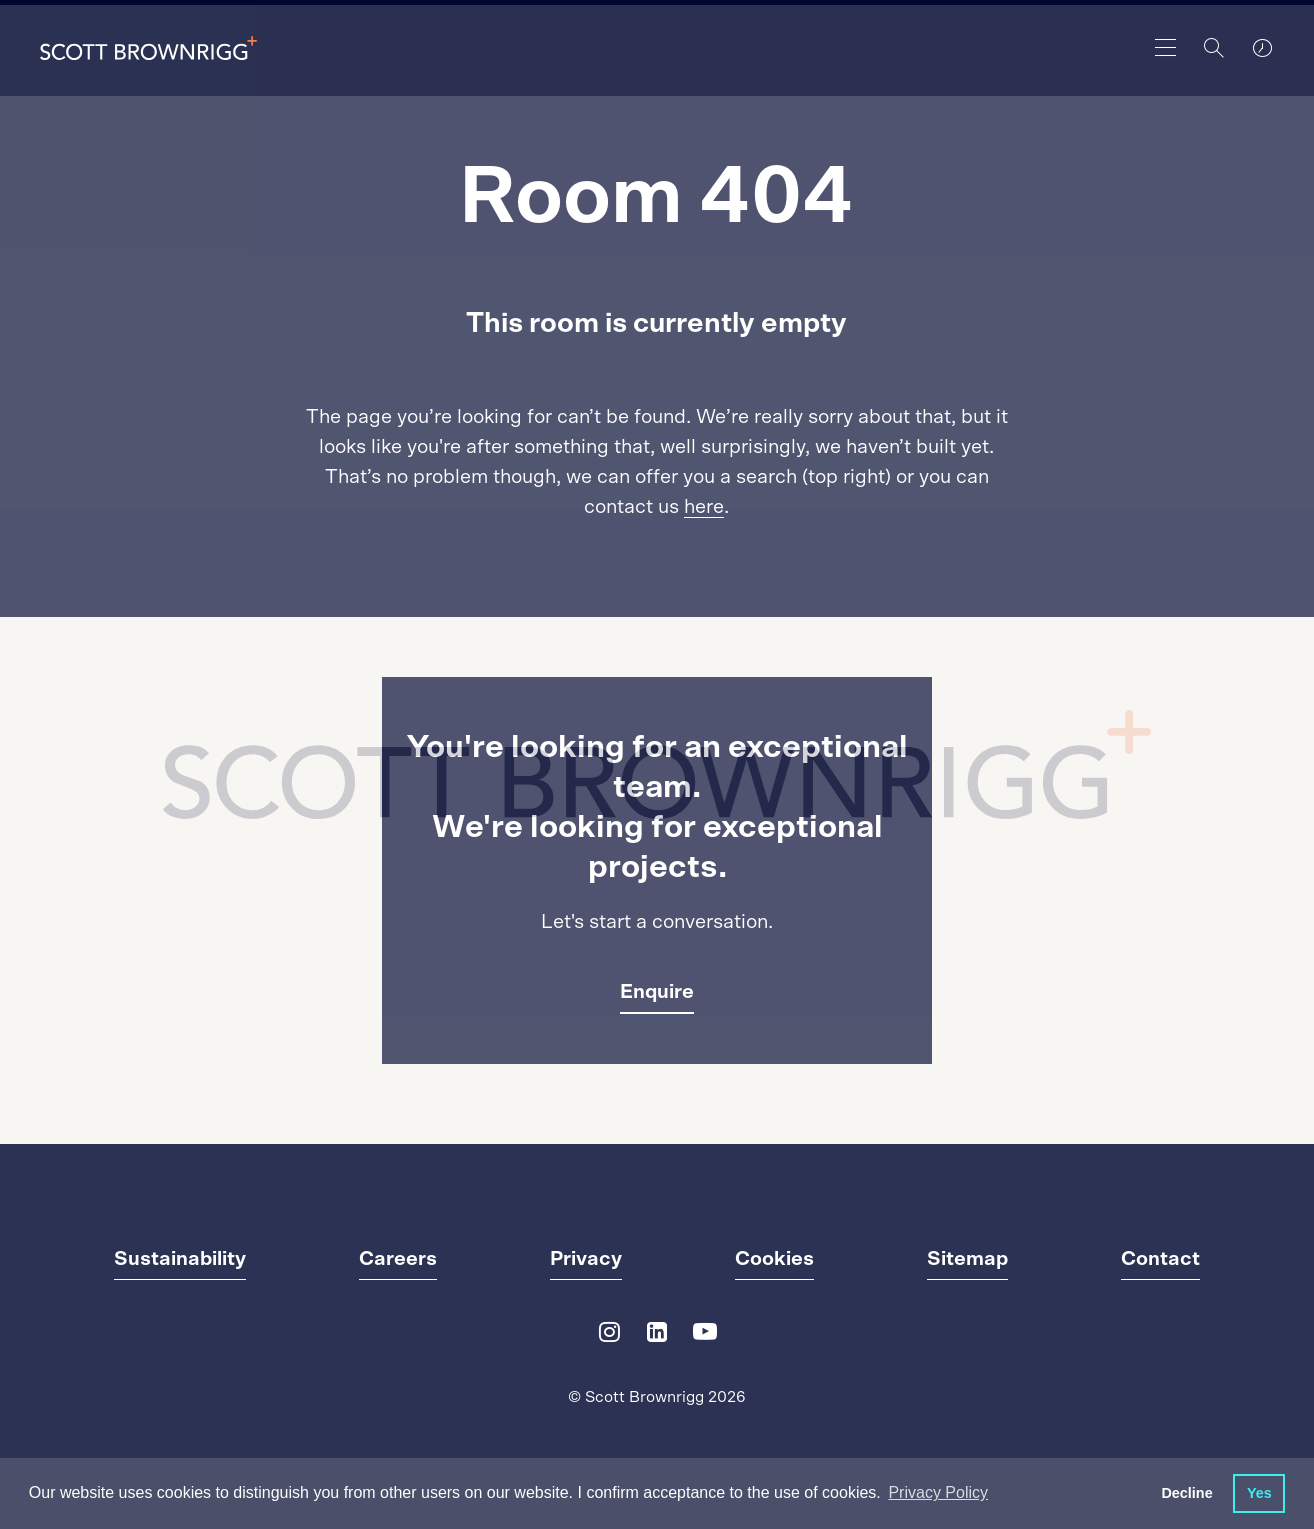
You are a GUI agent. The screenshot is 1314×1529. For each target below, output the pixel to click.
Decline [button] (1186, 1493)
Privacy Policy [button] (938, 1492)
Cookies (774, 1259)
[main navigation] (1166, 48)
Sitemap (967, 1259)
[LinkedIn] (657, 1336)
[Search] (1214, 48)
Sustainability (180, 1259)
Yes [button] (1259, 1493)
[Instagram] (609, 1336)
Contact (1160, 1259)
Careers (398, 1259)
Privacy (586, 1259)
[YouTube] (705, 1336)
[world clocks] (1262, 48)
